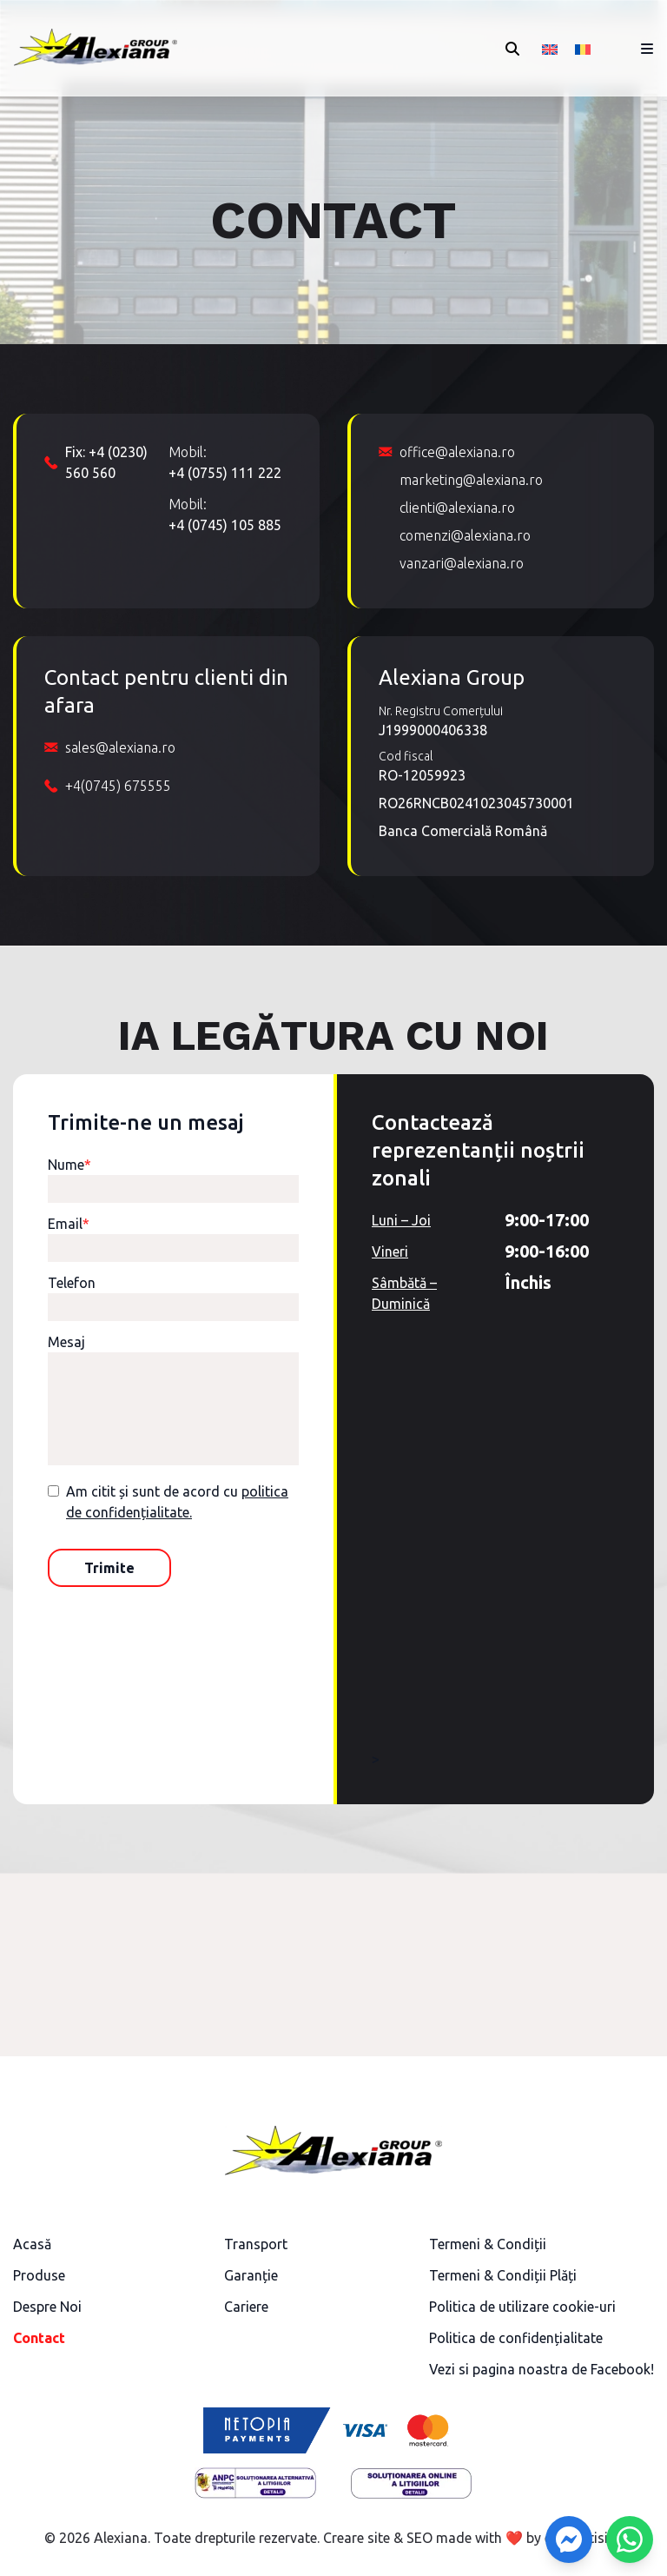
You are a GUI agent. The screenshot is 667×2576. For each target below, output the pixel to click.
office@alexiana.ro (457, 452)
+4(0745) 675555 (118, 785)
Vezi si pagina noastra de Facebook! (541, 2369)
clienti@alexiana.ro (457, 507)
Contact (39, 2338)
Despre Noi (47, 2306)
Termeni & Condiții (487, 2244)
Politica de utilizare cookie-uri (522, 2306)
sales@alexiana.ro (120, 747)
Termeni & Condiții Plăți (503, 2275)
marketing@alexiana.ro (471, 480)
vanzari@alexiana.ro (462, 563)
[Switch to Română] (582, 48)
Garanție (251, 2275)
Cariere (246, 2306)
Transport (255, 2244)
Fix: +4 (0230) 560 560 (106, 462)
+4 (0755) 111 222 (224, 473)
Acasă (32, 2244)
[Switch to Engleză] (549, 48)
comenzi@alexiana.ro (465, 535)
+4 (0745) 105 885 (224, 525)
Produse (39, 2275)
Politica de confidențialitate (516, 2338)
